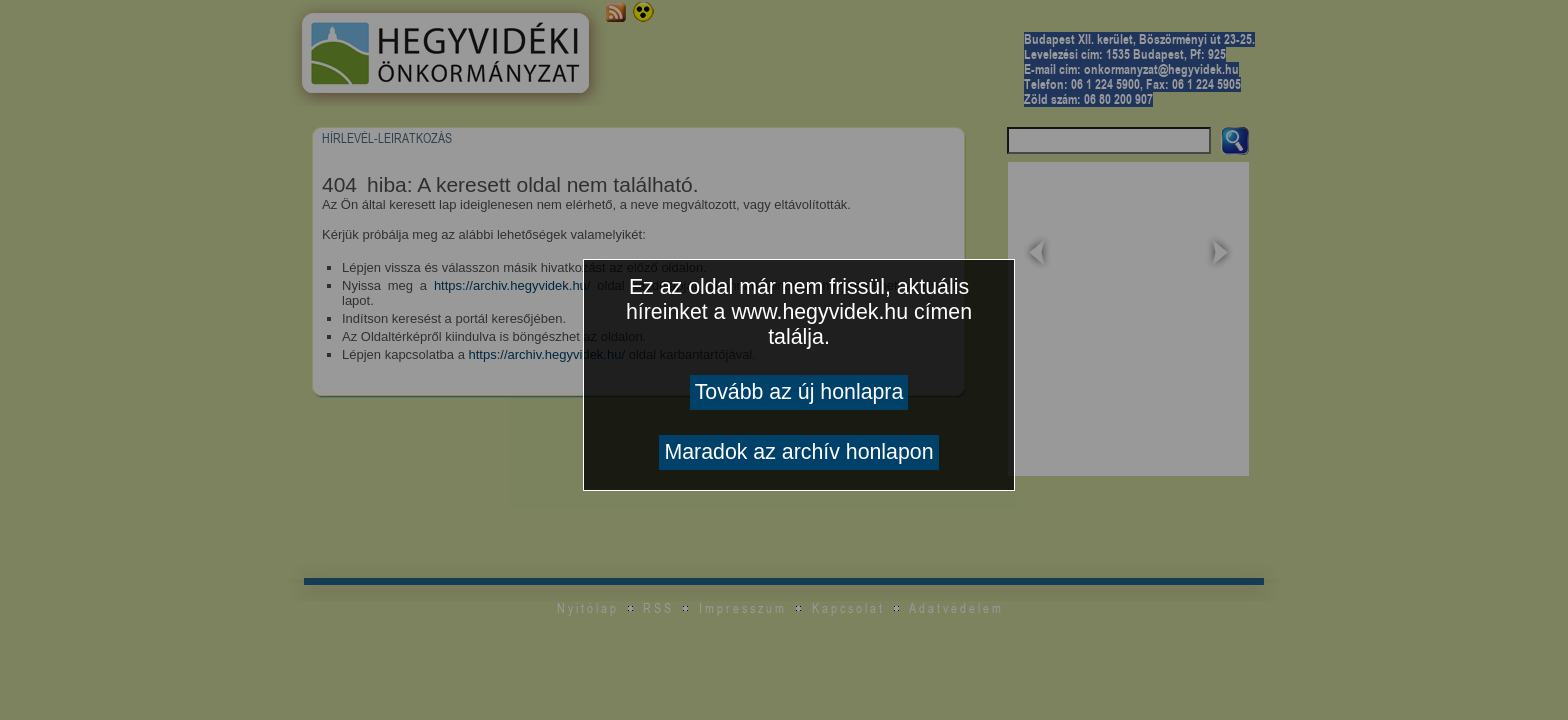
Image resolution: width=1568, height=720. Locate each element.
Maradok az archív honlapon (798, 452)
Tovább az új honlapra (799, 392)
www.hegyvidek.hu (819, 312)
